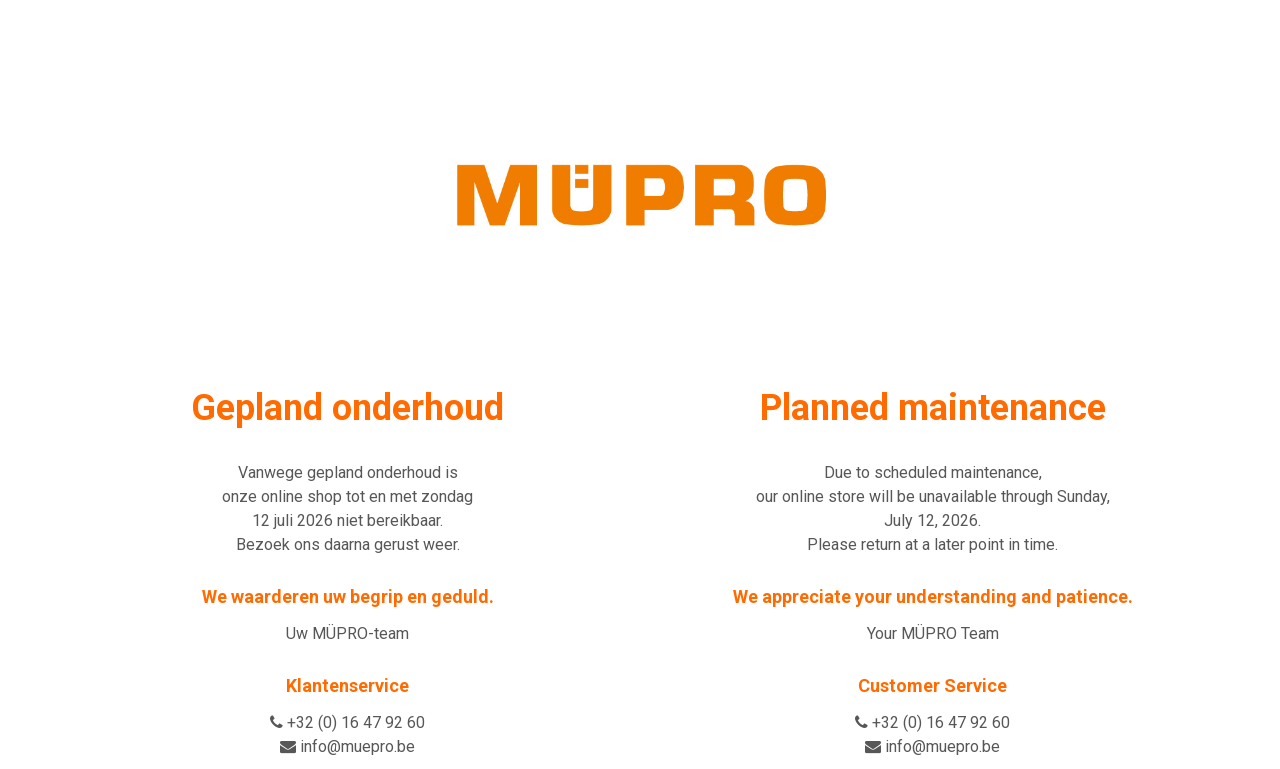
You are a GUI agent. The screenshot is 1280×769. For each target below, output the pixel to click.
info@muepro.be (357, 746)
